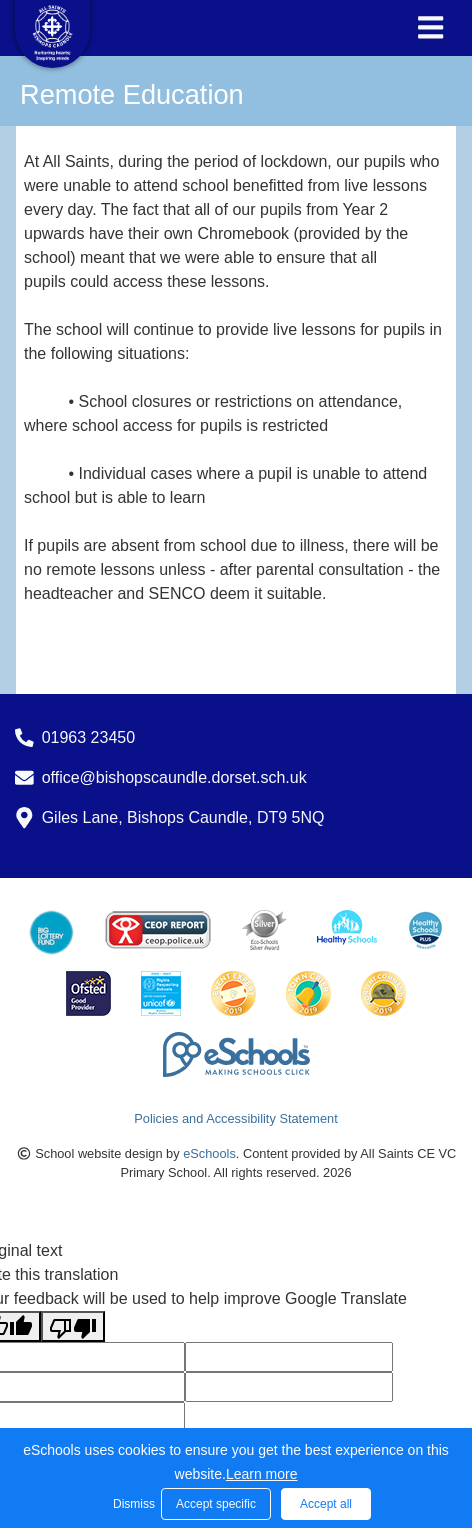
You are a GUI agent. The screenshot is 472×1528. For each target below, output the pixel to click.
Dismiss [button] (132, 1504)
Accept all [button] (326, 1504)
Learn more (262, 1474)
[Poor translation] (73, 1326)
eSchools (209, 1153)
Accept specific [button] (216, 1504)
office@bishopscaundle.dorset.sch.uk (174, 777)
